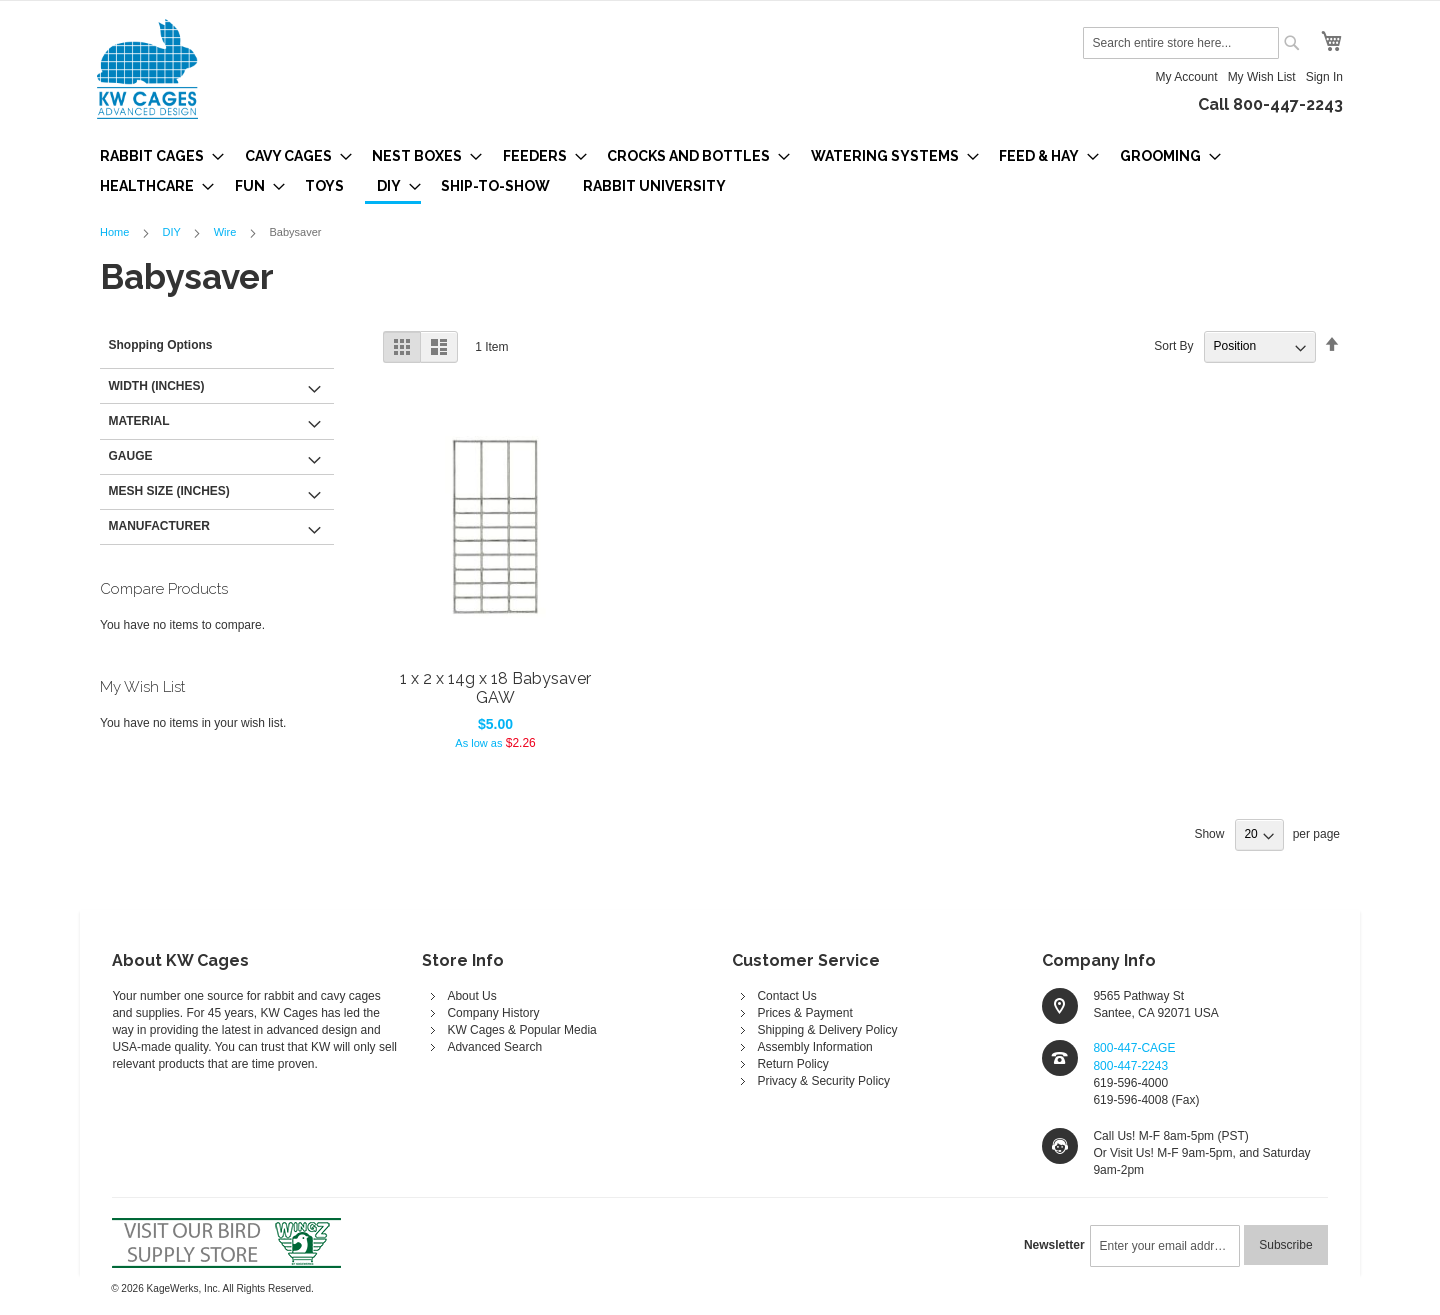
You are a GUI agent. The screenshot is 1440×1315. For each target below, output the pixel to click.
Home (116, 232)
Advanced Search (494, 1047)
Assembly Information (814, 1047)
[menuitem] (156, 156)
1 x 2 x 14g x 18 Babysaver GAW (495, 688)
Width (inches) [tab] (157, 386)
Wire (227, 232)
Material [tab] (139, 421)
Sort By (1173, 346)
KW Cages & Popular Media (521, 1030)
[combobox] (1181, 43)
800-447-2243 (1130, 1066)
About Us (471, 996)
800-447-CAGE (1134, 1048)
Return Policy (792, 1064)
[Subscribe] (1285, 1245)
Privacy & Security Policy (823, 1081)
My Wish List (1262, 77)
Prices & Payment (804, 1013)
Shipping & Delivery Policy (827, 1030)
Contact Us (786, 996)
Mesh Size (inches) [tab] (169, 491)
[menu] (720, 172)
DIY (172, 232)
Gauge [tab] (131, 456)
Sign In (1324, 77)
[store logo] (147, 69)
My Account (1187, 77)
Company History (493, 1013)
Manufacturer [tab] (159, 526)
